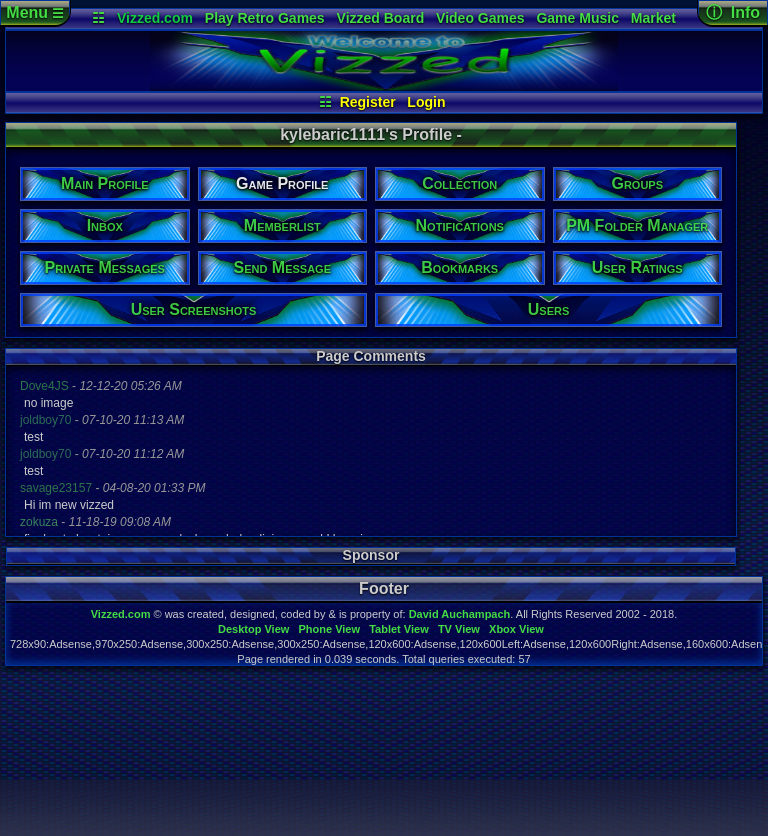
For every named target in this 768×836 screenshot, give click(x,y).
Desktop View (253, 629)
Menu (34, 12)
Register (368, 102)
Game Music (577, 18)
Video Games (480, 18)
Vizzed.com (155, 18)
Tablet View (399, 629)
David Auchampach (460, 614)
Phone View (329, 629)
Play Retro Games (265, 18)
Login (426, 102)
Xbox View (516, 629)
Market (653, 18)
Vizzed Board (381, 18)
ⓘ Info (733, 12)
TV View (459, 629)
